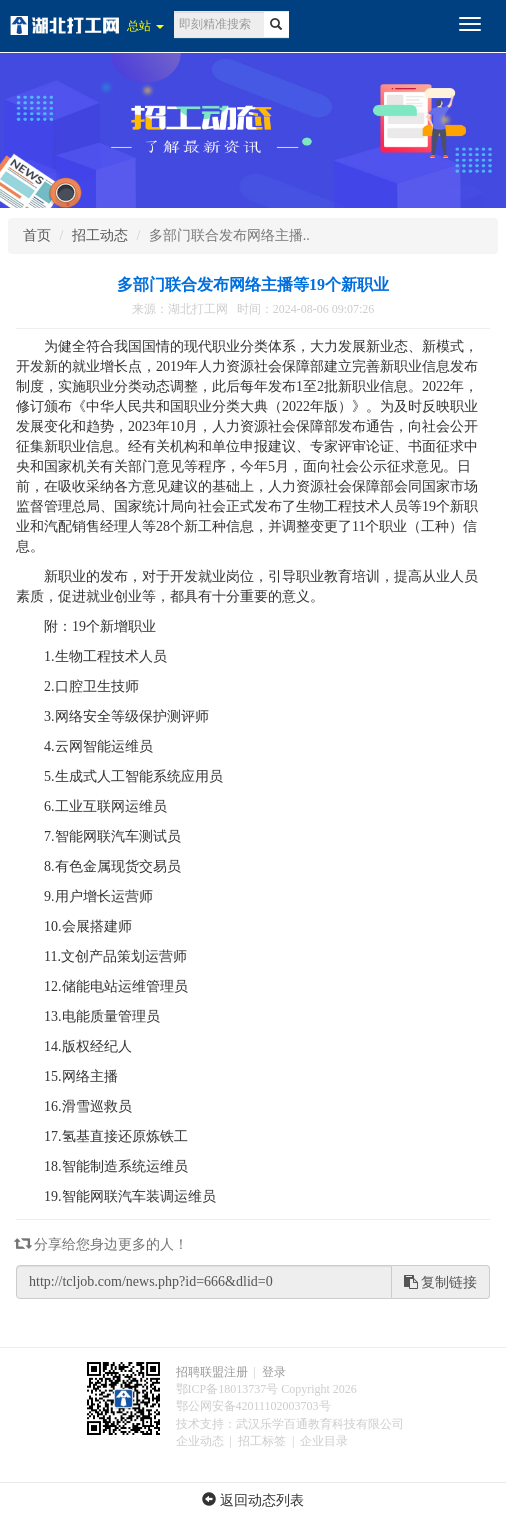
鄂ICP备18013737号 (227, 1389)
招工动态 (100, 235)
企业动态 (200, 1441)
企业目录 (324, 1441)
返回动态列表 (253, 1500)
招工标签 (262, 1441)
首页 (37, 235)
